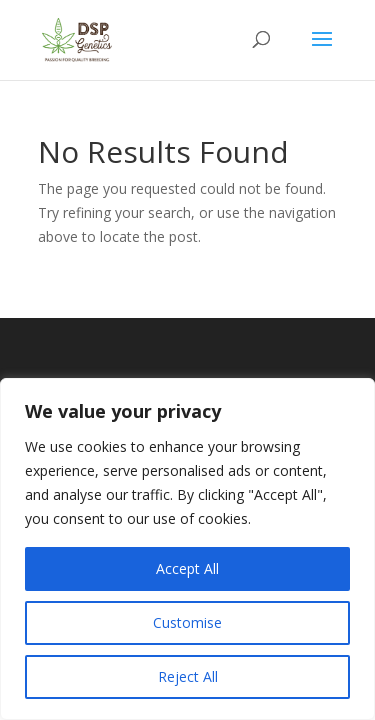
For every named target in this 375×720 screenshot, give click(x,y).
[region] (187, 549)
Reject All (188, 676)
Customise (187, 622)
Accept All (187, 568)
